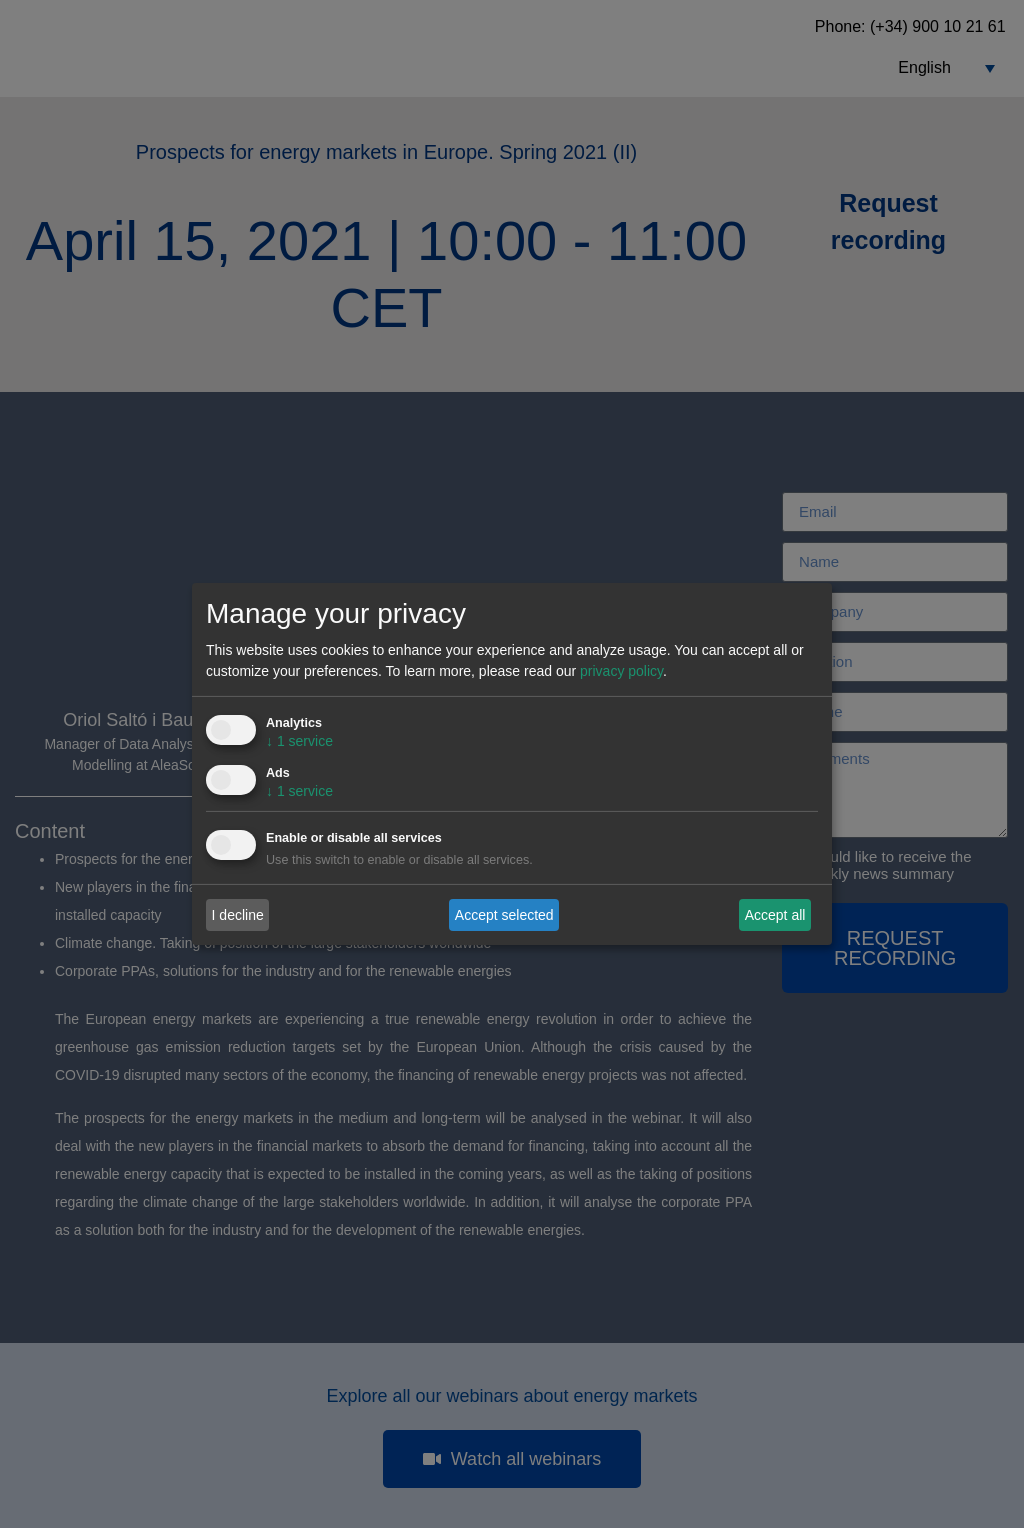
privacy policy (621, 671)
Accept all (775, 914)
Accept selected (504, 914)
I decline (238, 914)
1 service (299, 741)
